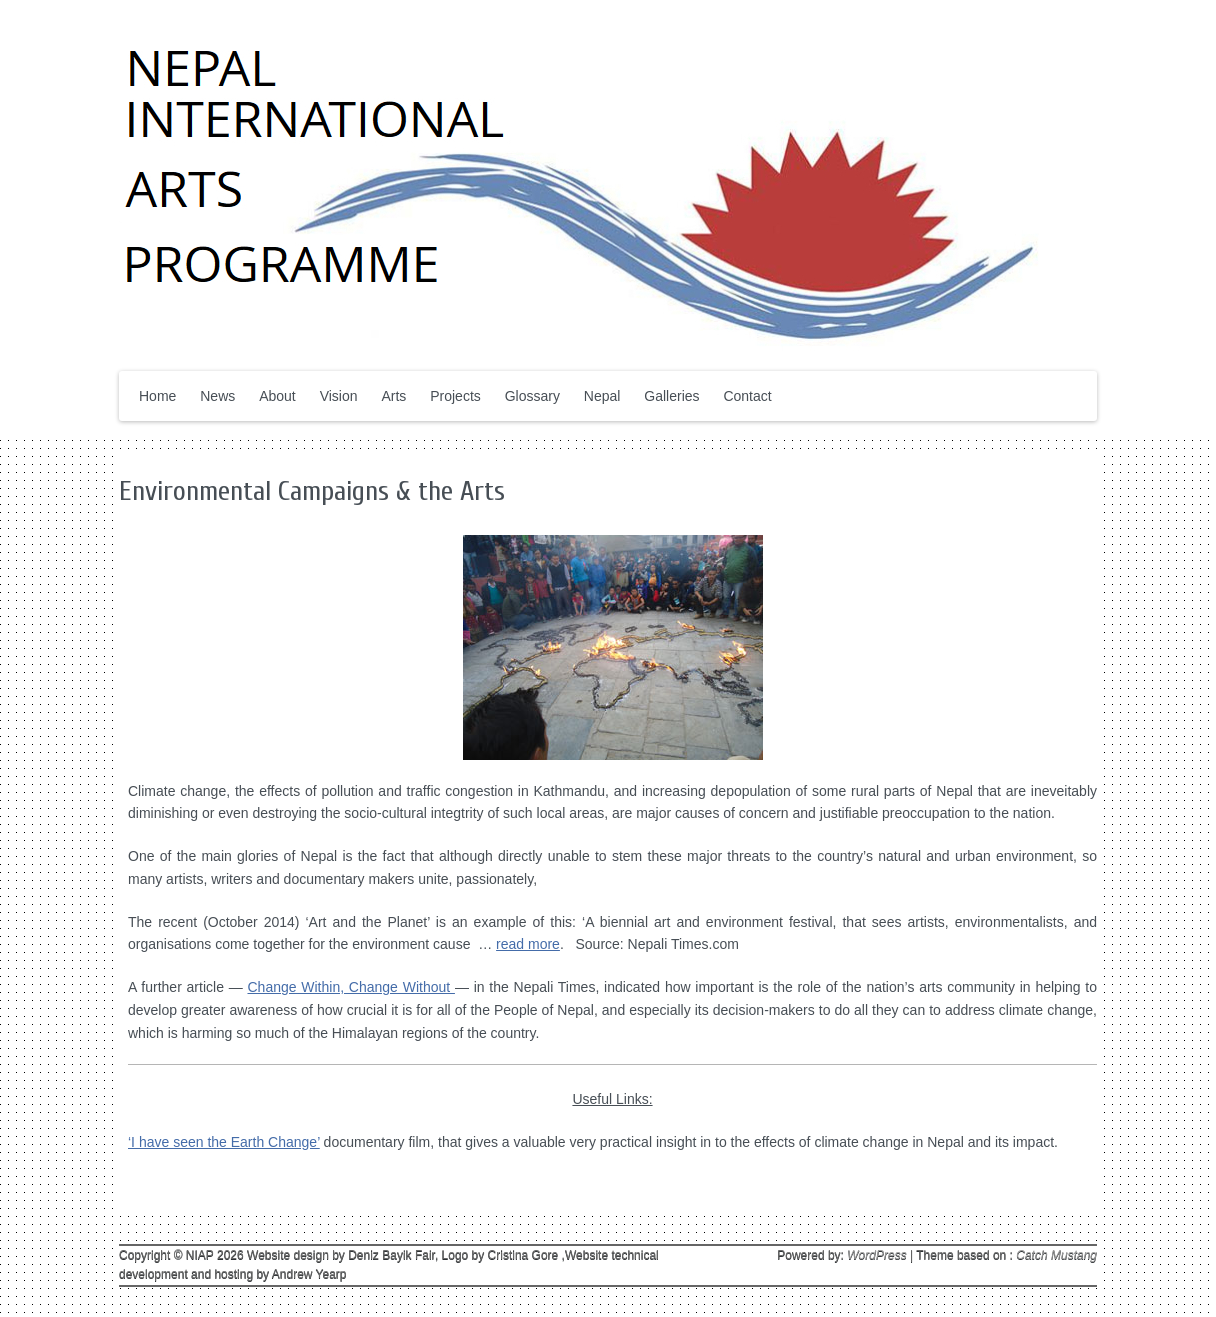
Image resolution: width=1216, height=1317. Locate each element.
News (217, 396)
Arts (393, 396)
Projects (455, 396)
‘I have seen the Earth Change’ (224, 1142)
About (277, 396)
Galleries (671, 396)
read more (528, 944)
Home (157, 396)
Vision (339, 396)
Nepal (602, 396)
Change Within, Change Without (350, 987)
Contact (747, 396)
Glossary (532, 396)
